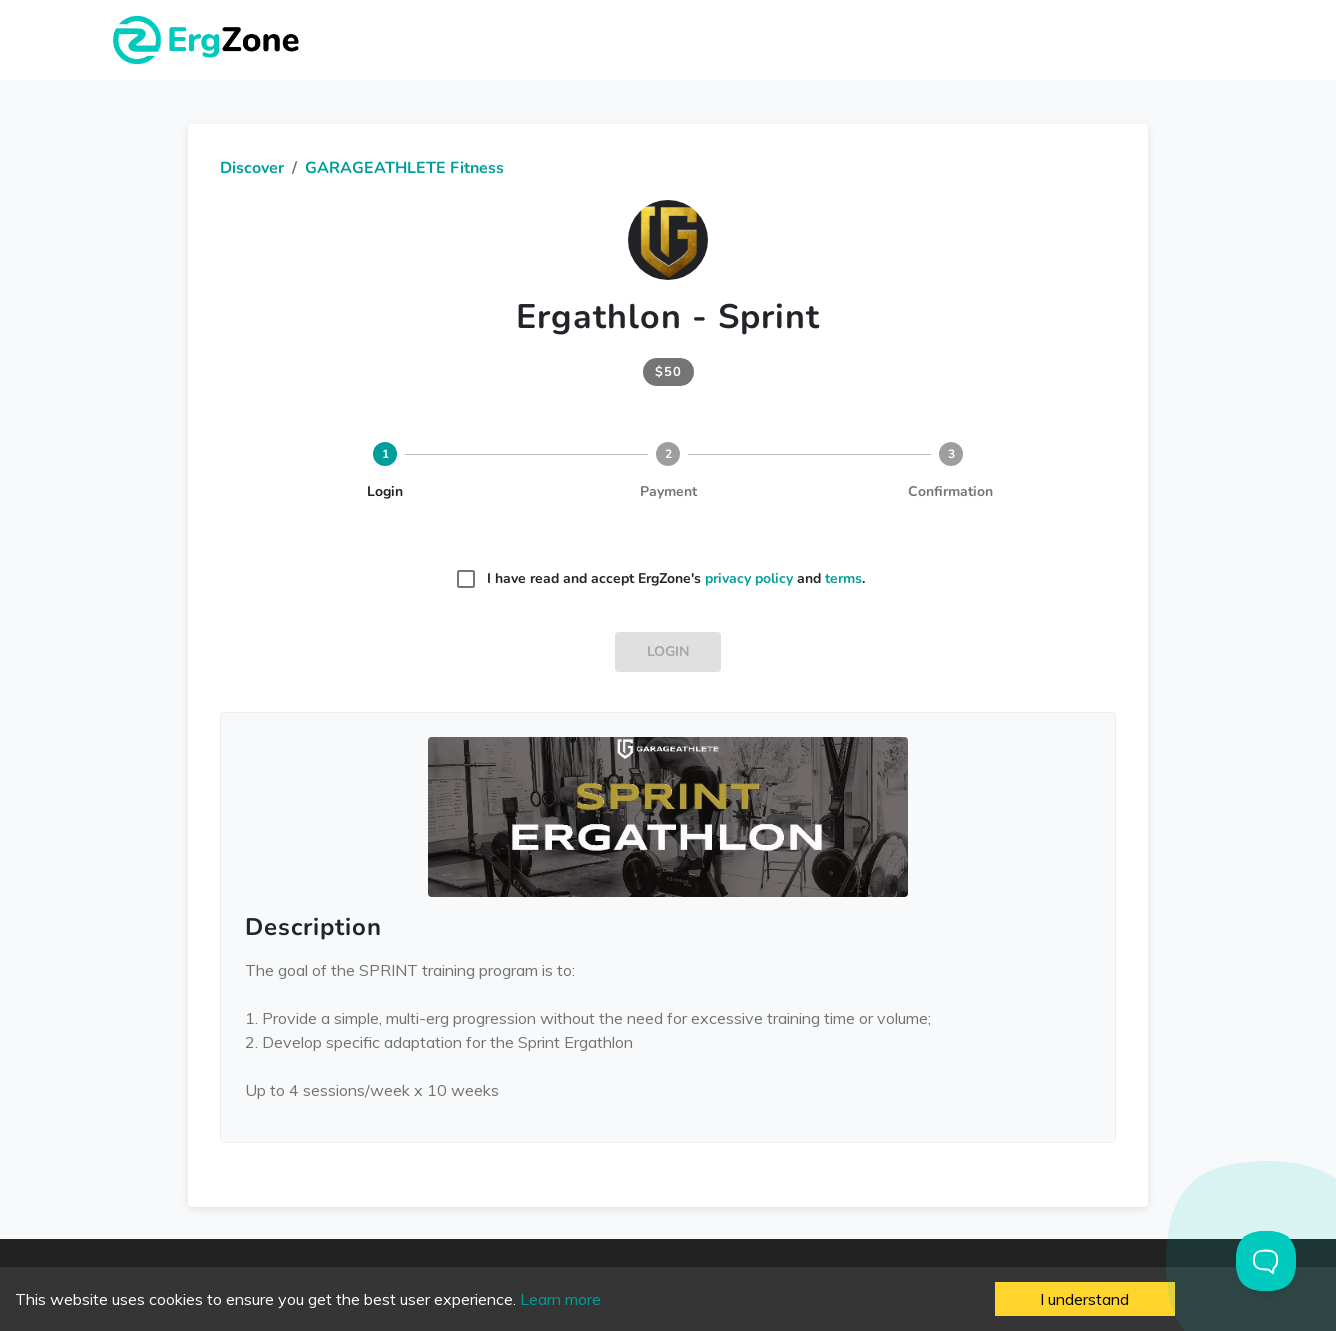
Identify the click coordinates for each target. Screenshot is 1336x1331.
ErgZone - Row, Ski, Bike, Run (209, 40)
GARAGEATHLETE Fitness (404, 168)
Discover (252, 168)
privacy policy (749, 578)
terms (843, 578)
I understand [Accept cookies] (1084, 1299)
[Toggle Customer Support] (1266, 1261)
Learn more (560, 1299)
